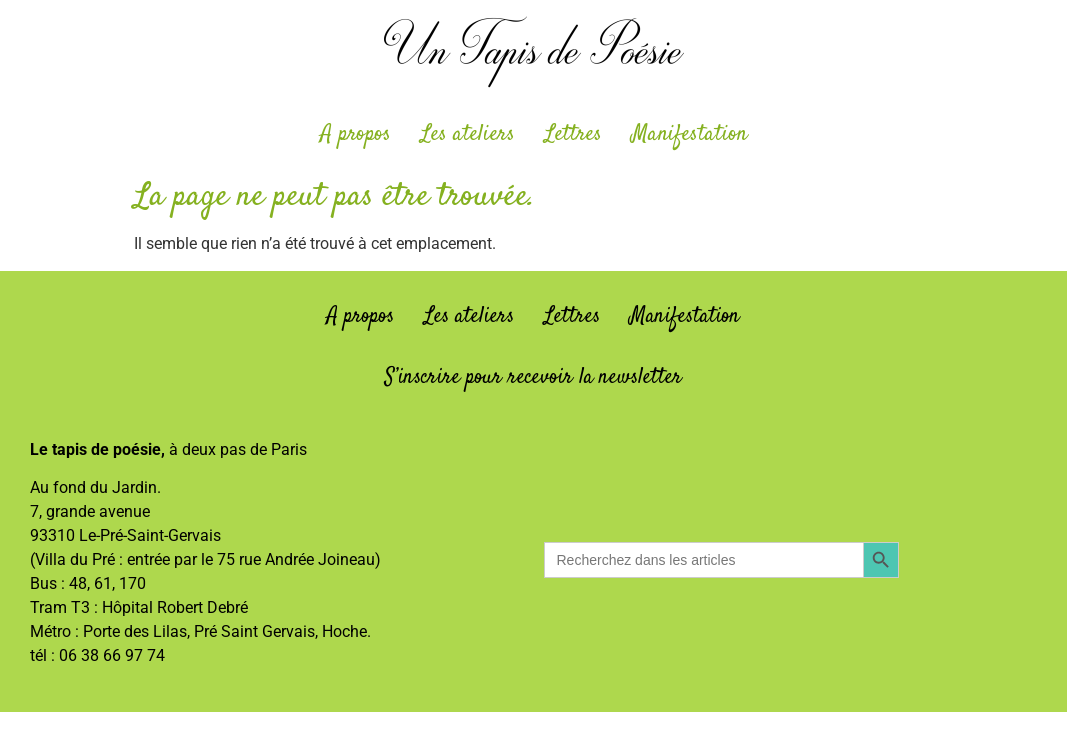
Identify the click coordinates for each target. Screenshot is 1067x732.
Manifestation (689, 134)
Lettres (573, 134)
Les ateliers (468, 134)
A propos (355, 134)
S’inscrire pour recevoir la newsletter (533, 377)
